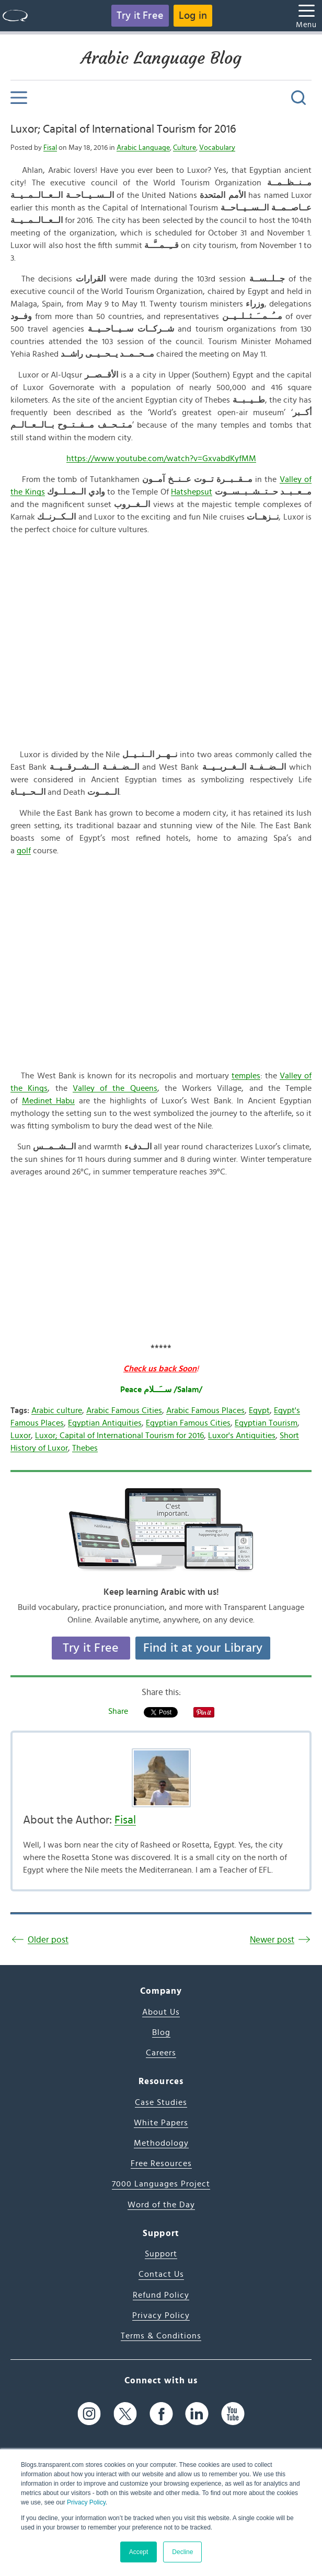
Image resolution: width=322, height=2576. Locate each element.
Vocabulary (217, 147)
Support (161, 2254)
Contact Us (161, 2274)
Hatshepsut (191, 492)
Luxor (20, 1435)
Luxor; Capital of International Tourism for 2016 (123, 129)
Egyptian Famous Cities (188, 1423)
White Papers (161, 2123)
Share (118, 1711)
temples (246, 1076)
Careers (161, 2053)
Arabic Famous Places (205, 1410)
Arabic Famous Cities (124, 1410)
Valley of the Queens (115, 1088)
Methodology (161, 2143)
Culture (184, 147)
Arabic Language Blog (161, 58)
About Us (161, 2012)
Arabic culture (56, 1410)
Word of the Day (161, 2205)
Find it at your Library (203, 1648)
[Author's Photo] (161, 1777)
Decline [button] (182, 2552)
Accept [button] (138, 2552)
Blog (161, 2032)
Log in (193, 15)
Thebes (85, 1448)
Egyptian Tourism (266, 1423)
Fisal (50, 147)
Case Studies (161, 2102)
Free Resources (161, 2163)
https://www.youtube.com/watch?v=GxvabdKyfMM (161, 458)
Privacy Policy (86, 2502)
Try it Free (140, 15)
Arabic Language (143, 147)
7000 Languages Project (161, 2184)
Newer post (272, 1939)
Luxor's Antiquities (241, 1435)
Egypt (259, 1410)
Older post (48, 1939)
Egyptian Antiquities (105, 1423)
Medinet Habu (48, 1101)
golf (24, 850)
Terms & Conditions (161, 2336)
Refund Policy (161, 2295)
